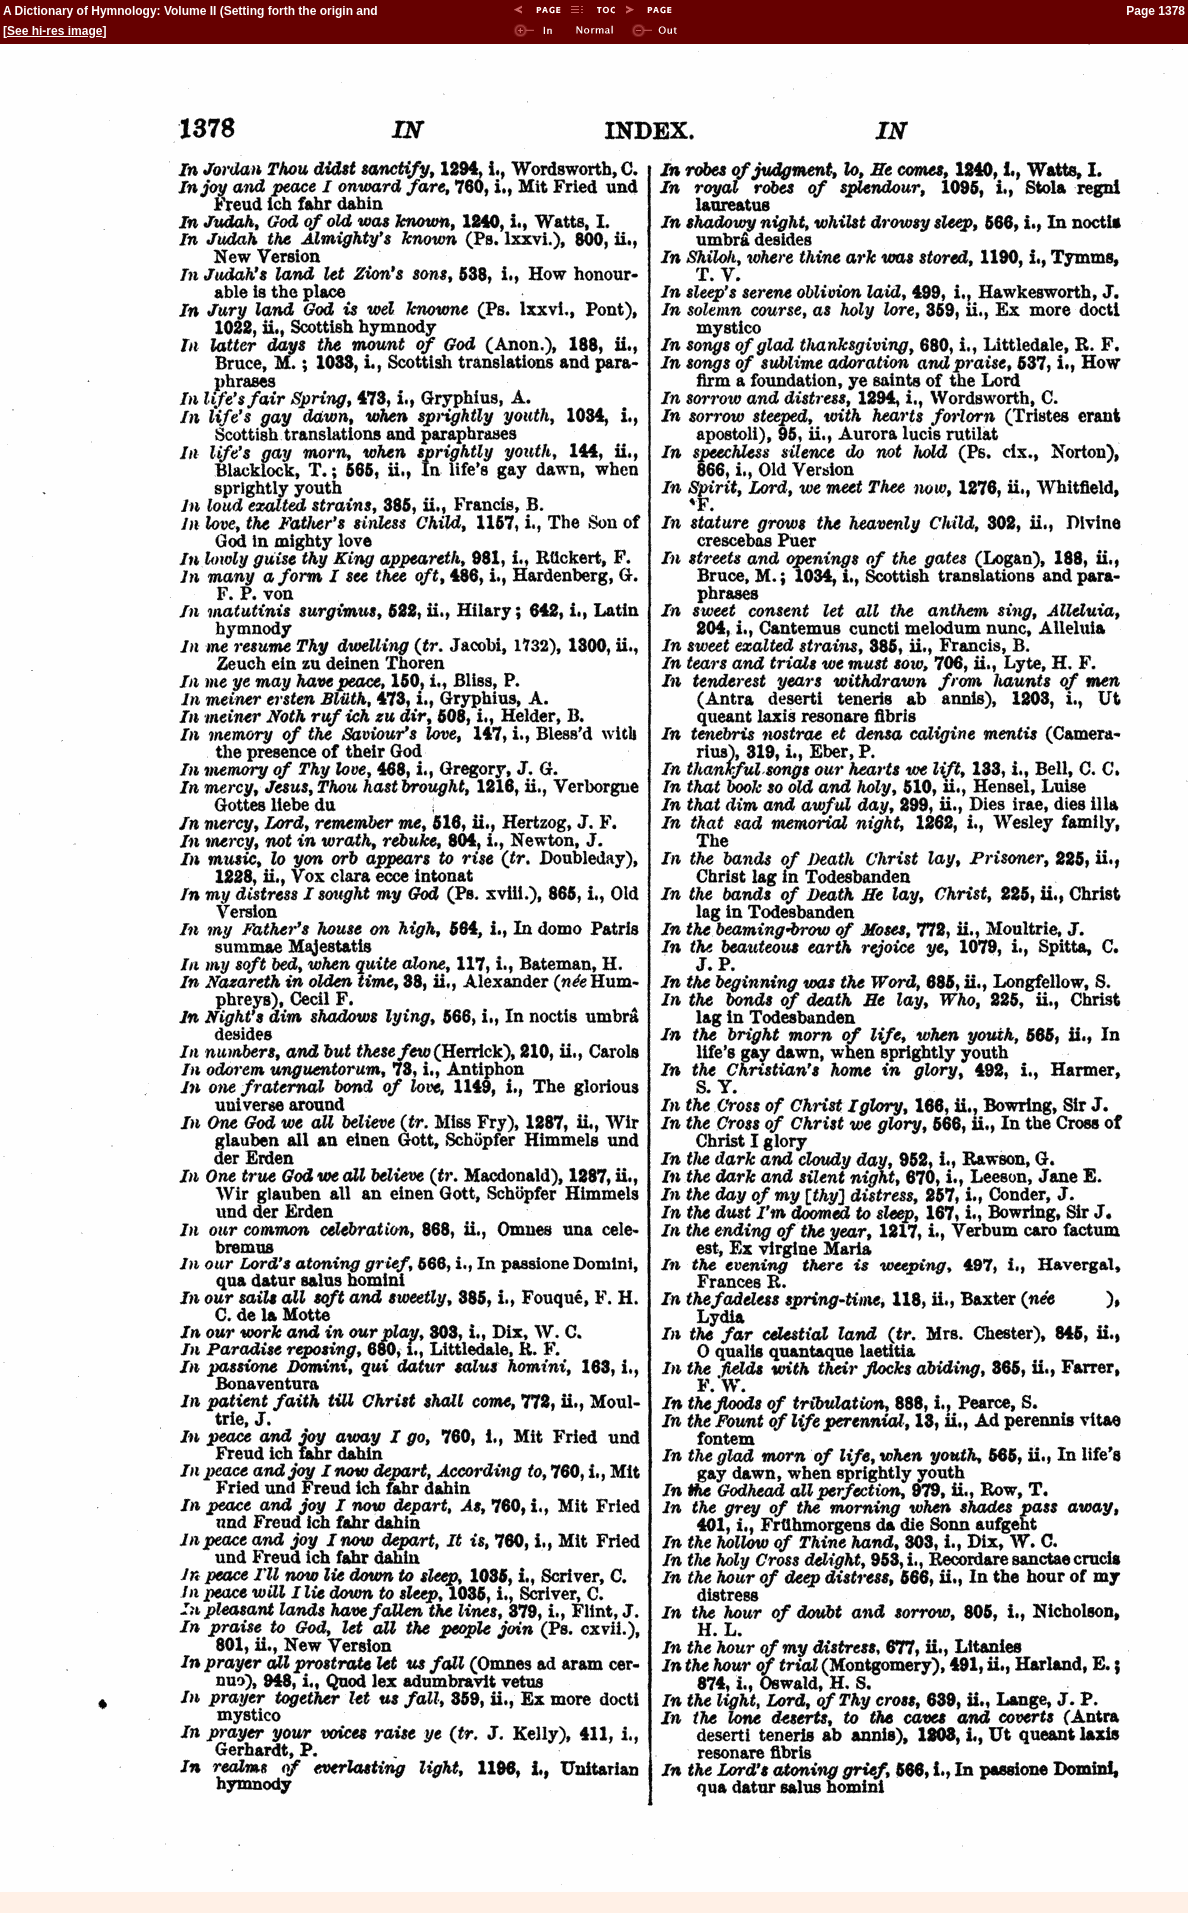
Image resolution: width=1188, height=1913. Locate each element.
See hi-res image (54, 31)
